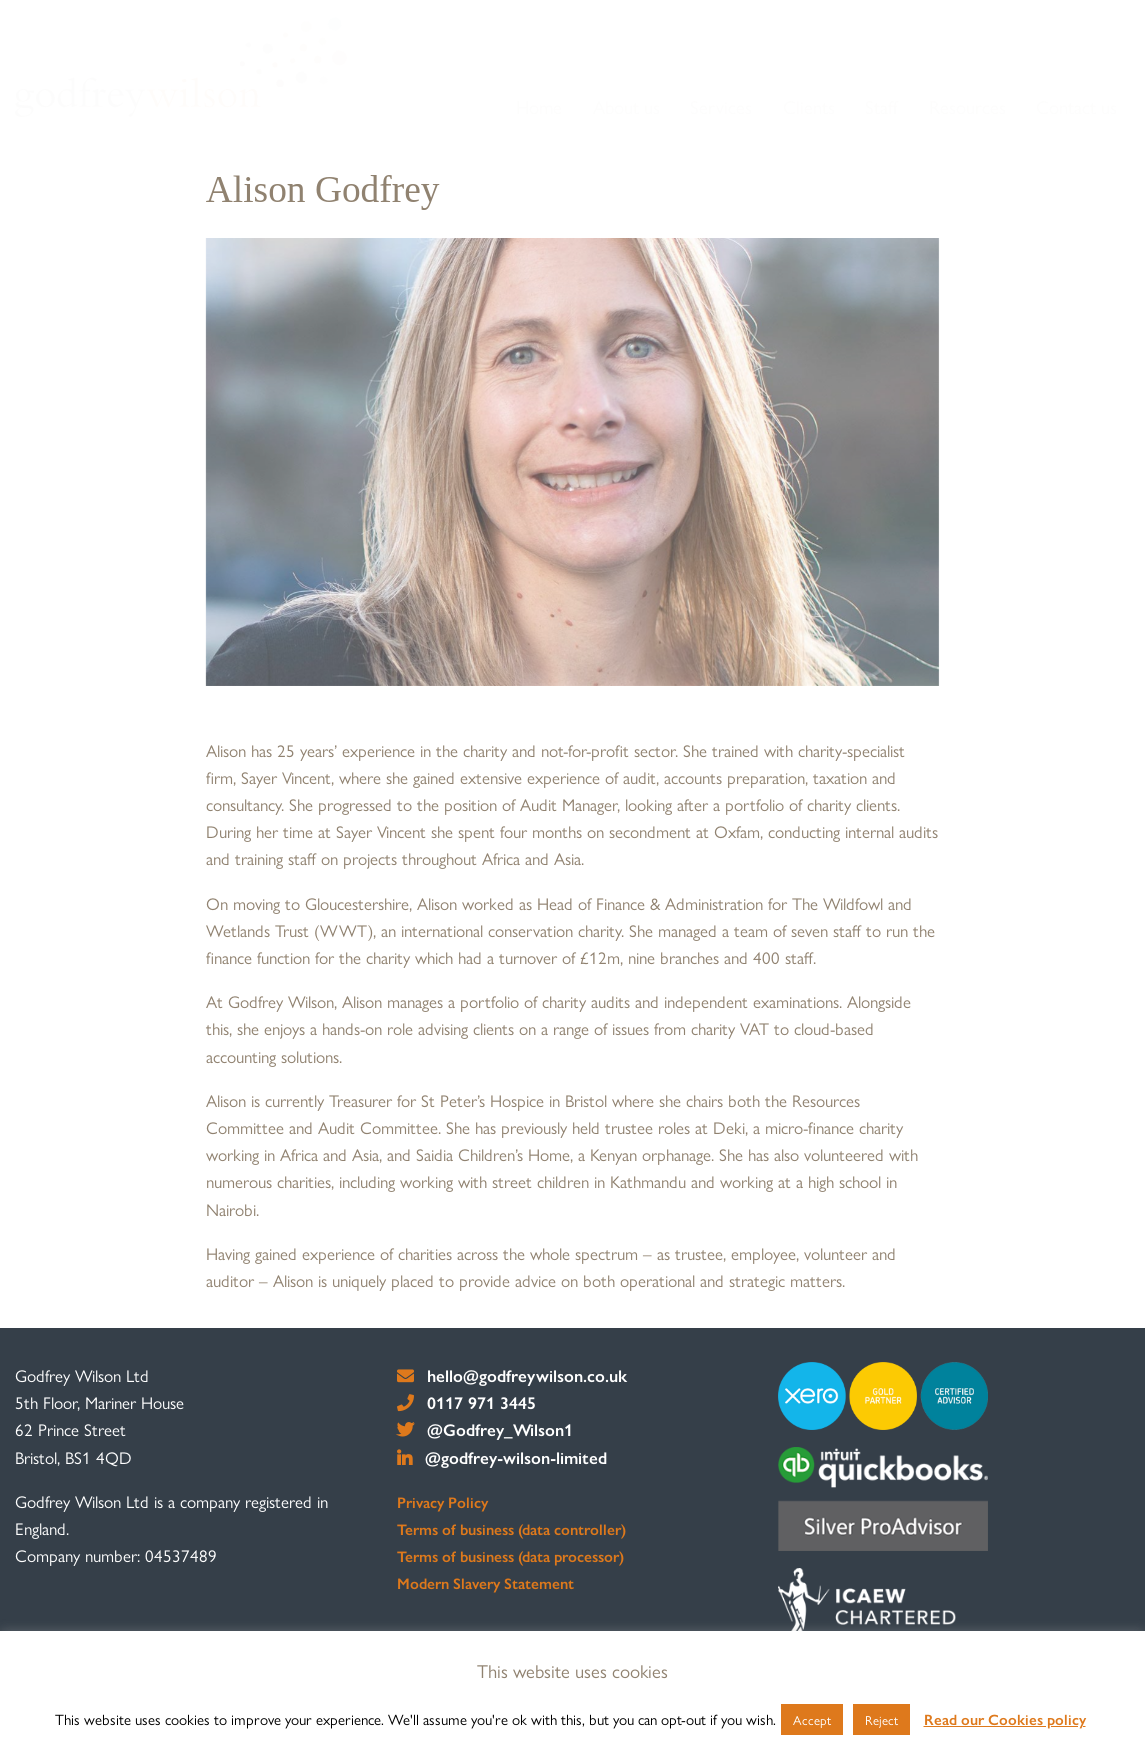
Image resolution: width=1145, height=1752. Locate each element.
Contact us (1076, 106)
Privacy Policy (442, 1502)
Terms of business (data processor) (510, 1556)
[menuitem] (540, 107)
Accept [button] (812, 1719)
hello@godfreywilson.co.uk (512, 1375)
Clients (809, 106)
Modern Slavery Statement (485, 1583)
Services (721, 106)
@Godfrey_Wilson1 (485, 1429)
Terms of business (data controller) (511, 1529)
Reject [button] (881, 1719)
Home (539, 106)
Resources (967, 106)
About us (626, 106)
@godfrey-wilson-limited (502, 1457)
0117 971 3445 (467, 1402)
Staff (881, 106)
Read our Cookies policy (1005, 1718)
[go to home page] (181, 67)
